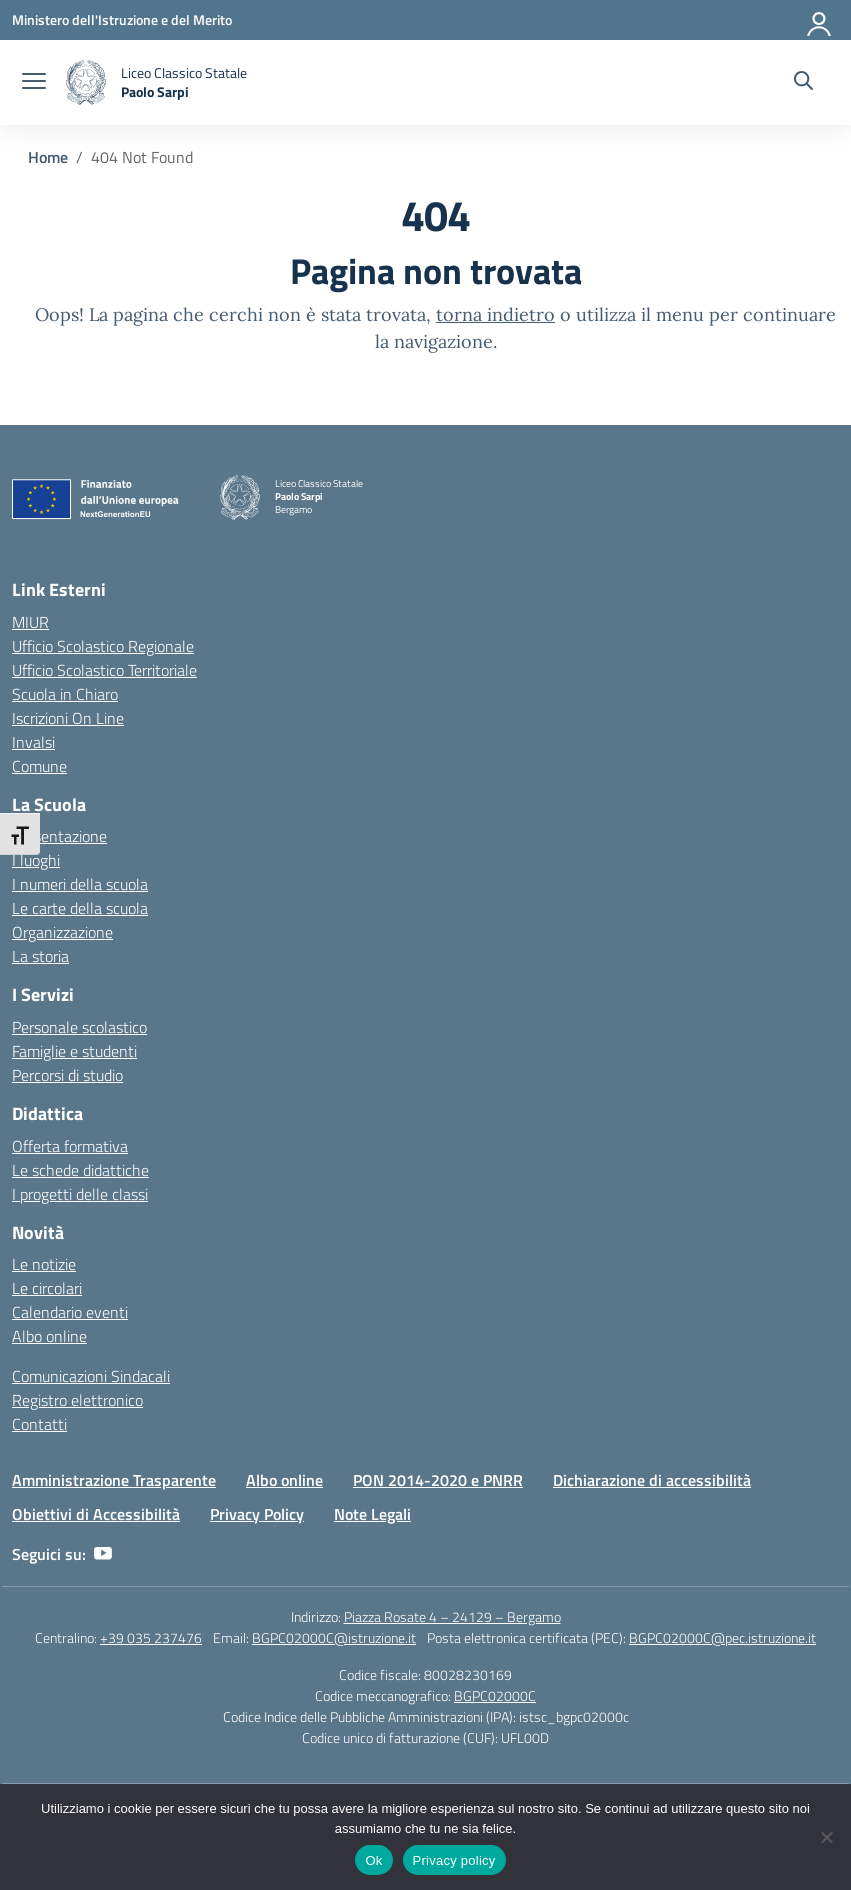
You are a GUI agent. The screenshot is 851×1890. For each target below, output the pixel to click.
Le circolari (47, 1288)
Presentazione (59, 836)
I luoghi (36, 860)
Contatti (39, 1424)
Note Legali (372, 1514)
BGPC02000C (495, 1695)
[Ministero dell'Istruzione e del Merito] (122, 19)
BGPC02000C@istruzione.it (334, 1637)
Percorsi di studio (67, 1075)
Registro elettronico (77, 1400)
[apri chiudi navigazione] (34, 83)
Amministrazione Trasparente (114, 1480)
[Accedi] (820, 20)
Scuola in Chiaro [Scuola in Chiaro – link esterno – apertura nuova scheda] (65, 694)
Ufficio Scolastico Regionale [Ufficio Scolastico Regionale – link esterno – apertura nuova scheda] (103, 646)
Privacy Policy (257, 1514)
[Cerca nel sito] (803, 83)
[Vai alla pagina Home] (48, 157)
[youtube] (103, 1554)
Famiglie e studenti (74, 1051)
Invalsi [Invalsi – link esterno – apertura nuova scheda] (33, 742)
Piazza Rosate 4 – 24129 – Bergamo (452, 1616)
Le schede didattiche (80, 1170)
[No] (826, 1837)
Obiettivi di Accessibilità (96, 1514)
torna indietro (495, 314)
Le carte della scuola (80, 908)
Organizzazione (62, 932)
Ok (373, 1860)
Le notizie (44, 1264)
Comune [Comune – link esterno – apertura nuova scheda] (39, 766)
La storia (40, 956)
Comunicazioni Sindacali (91, 1376)
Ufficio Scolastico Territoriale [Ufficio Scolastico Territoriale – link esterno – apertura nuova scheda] (104, 670)
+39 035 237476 (151, 1637)
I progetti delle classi (80, 1194)
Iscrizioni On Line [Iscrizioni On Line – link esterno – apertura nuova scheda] (68, 718)
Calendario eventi (70, 1312)
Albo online (49, 1336)
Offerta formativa (70, 1146)
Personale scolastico (79, 1027)
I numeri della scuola (80, 884)
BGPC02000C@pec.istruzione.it (722, 1637)
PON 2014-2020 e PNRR (438, 1480)
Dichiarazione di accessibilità (652, 1480)
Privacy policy (454, 1860)
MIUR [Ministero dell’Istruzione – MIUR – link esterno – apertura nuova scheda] (30, 622)
